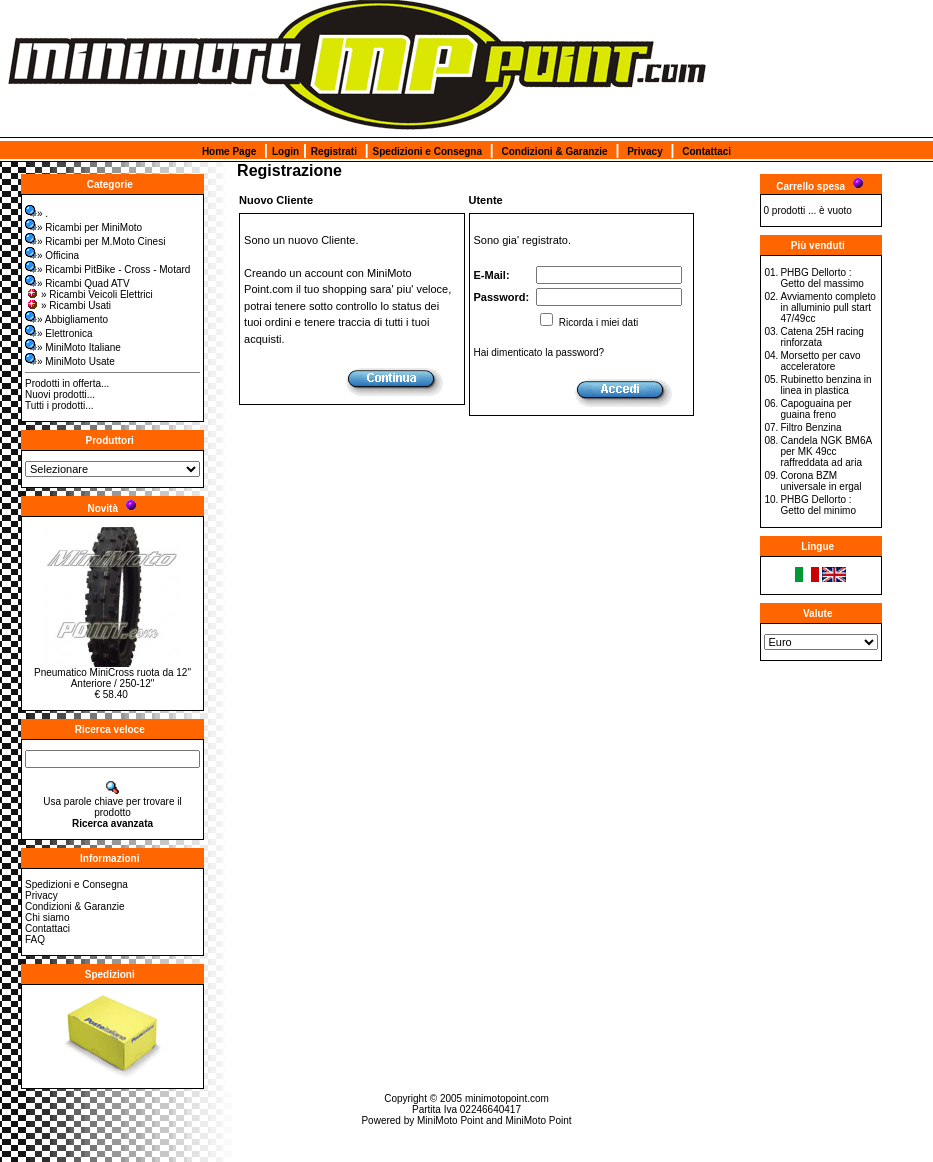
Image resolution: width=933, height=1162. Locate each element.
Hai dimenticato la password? (539, 352)
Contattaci (706, 151)
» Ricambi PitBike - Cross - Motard (107, 269)
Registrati (334, 151)
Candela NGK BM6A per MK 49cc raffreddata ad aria (825, 451)
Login (285, 151)
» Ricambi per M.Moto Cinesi (95, 241)
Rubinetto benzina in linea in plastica (825, 385)
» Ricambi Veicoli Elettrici (89, 294)
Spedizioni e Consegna (427, 151)
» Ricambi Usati (68, 305)
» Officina (52, 255)
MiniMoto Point (450, 1120)
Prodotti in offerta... (67, 383)
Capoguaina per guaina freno (815, 409)
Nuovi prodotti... (60, 394)
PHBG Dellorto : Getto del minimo (818, 505)
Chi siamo (47, 917)
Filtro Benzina (810, 427)
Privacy (645, 151)
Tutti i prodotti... (59, 405)
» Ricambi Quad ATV (77, 283)
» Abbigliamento (66, 319)
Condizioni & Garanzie (555, 151)
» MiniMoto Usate (70, 361)
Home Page (229, 151)
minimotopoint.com (507, 1098)
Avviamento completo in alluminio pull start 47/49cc (827, 307)
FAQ (35, 939)
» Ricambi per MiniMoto (83, 227)
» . (36, 213)
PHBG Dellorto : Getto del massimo (821, 278)
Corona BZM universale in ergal (820, 481)
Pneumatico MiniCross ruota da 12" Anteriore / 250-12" (112, 678)
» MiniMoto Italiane (73, 347)
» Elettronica (59, 333)
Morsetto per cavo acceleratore (820, 361)
